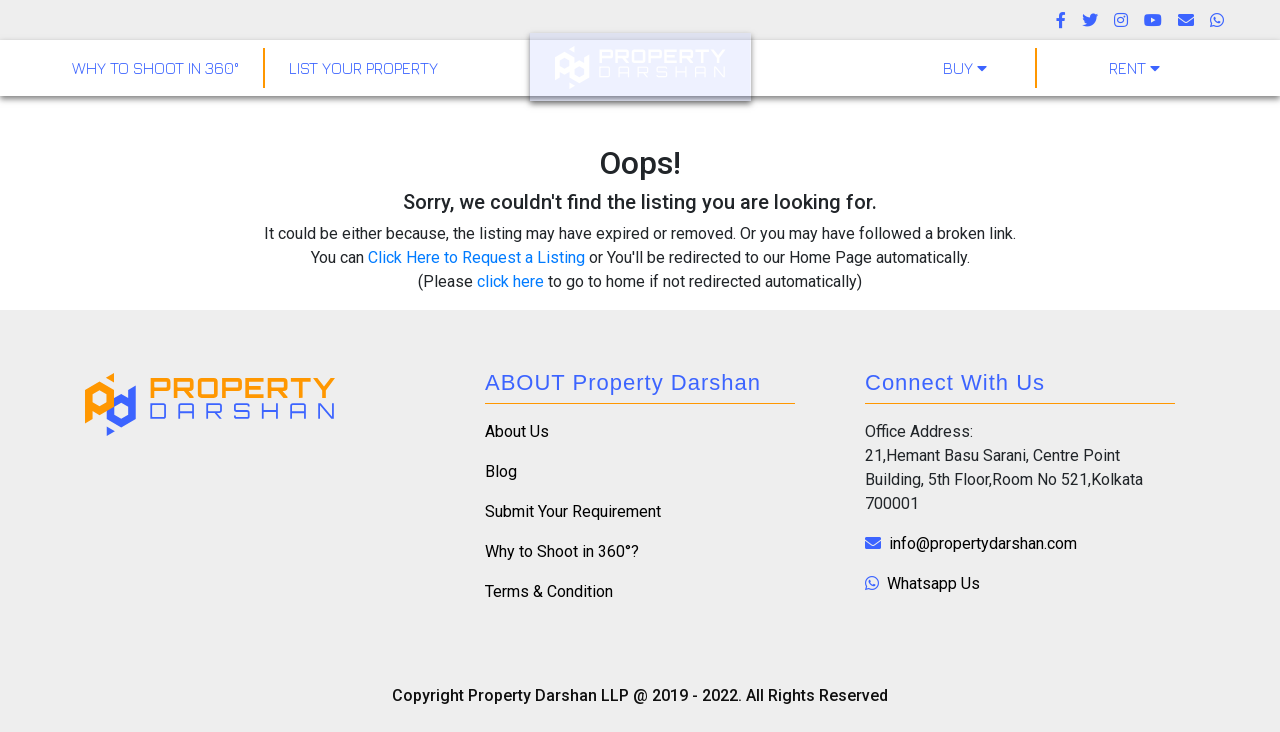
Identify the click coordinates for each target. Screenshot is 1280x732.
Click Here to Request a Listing (476, 257)
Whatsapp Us (922, 583)
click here (510, 281)
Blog (501, 471)
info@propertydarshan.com (971, 543)
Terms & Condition (549, 591)
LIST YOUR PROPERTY (363, 68)
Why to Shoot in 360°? (562, 551)
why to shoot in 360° (155, 68)
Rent (1134, 68)
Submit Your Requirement (573, 511)
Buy (965, 68)
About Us (517, 431)
